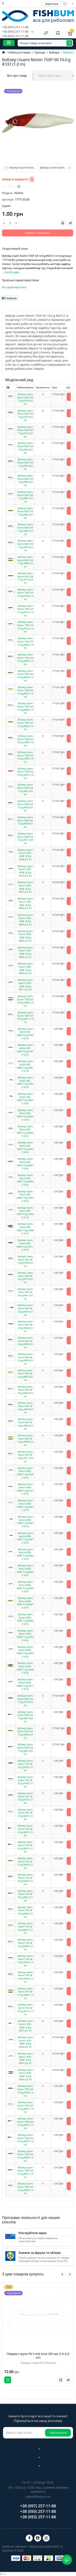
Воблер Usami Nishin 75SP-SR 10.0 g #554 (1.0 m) (25, 675)
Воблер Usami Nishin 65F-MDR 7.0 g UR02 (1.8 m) (25, 1196)
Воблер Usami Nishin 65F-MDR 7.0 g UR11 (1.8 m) (25, 1245)
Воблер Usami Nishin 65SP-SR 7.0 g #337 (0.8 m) (25, 1716)
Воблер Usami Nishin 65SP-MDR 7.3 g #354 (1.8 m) (25, 1554)
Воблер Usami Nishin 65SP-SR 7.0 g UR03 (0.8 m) (25, 545)
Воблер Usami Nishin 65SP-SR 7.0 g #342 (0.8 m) (25, 447)
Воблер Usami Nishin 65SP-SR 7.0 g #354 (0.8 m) (25, 1733)
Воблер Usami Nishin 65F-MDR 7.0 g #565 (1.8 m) (25, 1147)
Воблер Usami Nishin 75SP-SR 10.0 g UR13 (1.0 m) (25, 773)
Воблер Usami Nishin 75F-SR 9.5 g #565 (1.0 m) (25, 1912)
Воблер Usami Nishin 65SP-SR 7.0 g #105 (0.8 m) (25, 1700)
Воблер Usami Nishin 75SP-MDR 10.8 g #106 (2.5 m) (25, 854)
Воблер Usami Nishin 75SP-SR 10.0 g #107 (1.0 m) (25, 610)
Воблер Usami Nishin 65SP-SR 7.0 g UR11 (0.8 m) (25, 838)
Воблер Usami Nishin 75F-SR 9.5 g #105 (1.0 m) (25, 1765)
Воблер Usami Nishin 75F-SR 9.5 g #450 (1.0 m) (25, 1879)
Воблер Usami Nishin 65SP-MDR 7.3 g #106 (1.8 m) (25, 1472)
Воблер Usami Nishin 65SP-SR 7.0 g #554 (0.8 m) (25, 464)
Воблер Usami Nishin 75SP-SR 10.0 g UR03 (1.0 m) (25, 757)
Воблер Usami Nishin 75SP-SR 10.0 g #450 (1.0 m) (25, 659)
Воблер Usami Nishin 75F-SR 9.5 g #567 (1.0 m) (25, 1928)
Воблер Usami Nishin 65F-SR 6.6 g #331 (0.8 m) (25, 1293)
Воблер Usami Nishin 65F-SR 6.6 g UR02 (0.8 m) (25, 1407)
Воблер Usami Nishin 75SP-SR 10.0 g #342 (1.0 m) (25, 643)
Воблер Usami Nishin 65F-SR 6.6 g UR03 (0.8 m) (25, 1424)
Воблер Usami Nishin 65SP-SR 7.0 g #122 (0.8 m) (25, 431)
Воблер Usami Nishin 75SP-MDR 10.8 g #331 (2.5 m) (25, 887)
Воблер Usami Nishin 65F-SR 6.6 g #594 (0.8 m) (25, 1391)
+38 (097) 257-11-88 (15, 27)
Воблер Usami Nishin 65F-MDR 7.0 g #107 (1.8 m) (25, 1049)
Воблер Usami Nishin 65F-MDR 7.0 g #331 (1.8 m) (25, 1066)
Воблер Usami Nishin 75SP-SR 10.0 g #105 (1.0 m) (25, 2090)
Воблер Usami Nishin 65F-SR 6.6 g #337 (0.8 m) (25, 1310)
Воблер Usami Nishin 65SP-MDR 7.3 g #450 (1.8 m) (25, 1570)
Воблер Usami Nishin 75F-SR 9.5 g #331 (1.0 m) (25, 1814)
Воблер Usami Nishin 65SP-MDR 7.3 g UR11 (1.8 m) (25, 1684)
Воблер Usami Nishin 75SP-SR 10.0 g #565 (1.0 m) (25, 2188)
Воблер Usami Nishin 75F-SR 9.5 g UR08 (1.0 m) (25, 1993)
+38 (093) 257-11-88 (15, 36)
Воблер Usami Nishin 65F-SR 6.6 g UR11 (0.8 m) (25, 1456)
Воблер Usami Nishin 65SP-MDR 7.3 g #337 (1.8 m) (25, 1521)
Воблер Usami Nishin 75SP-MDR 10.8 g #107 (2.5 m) (25, 871)
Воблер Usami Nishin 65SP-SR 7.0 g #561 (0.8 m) (25, 1749)
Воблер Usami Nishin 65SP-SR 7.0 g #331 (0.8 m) (25, 789)
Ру (64, 4)
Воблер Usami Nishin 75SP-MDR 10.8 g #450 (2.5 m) (25, 903)
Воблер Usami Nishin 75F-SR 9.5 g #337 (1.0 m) (25, 1830)
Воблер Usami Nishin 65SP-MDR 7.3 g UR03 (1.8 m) (25, 1651)
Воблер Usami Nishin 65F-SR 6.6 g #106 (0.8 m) (25, 1261)
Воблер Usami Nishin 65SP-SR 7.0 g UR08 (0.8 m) (25, 561)
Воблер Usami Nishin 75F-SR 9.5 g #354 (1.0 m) (25, 1863)
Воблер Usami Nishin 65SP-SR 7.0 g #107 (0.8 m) (25, 415)
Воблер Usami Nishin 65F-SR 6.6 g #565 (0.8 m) (25, 1359)
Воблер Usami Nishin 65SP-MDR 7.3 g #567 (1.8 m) (25, 1602)
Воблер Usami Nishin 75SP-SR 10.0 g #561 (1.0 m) (25, 2172)
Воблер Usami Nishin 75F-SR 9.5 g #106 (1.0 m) (25, 1781)
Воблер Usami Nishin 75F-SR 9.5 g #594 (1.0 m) (25, 1944)
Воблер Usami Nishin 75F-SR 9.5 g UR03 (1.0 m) (25, 1977)
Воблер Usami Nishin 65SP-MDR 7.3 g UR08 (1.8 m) (25, 1667)
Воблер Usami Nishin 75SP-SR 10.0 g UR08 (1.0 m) (25, 1001)
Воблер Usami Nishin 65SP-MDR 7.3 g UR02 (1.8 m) (25, 1635)
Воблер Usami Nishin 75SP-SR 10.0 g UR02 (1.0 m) (25, 740)
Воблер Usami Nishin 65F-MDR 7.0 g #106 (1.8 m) (25, 1033)
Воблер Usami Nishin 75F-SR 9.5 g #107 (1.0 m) (25, 1798)
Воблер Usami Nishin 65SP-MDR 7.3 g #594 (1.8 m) (25, 1619)
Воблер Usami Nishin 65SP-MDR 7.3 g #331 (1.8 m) (25, 1505)
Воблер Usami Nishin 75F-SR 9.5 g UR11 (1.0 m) (25, 2009)
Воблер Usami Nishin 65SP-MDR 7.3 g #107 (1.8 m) (25, 1489)
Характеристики (49, 75)
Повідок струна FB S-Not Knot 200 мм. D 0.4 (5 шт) (38, 2355)
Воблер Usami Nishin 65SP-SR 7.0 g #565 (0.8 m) (25, 480)
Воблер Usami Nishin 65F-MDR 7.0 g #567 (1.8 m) (25, 1163)
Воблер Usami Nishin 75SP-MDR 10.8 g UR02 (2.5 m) (25, 952)
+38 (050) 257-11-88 (15, 31)
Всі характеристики (14, 287)
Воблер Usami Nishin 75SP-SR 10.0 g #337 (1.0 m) (25, 2123)
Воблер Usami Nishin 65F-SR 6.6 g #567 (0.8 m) (25, 1375)
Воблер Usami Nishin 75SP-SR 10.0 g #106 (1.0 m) (25, 594)
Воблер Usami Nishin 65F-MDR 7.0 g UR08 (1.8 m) (25, 1228)
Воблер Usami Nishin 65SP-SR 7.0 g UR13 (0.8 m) (25, 578)
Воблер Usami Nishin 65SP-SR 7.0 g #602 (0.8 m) (25, 513)
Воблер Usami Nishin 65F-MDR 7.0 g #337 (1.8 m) (25, 1082)
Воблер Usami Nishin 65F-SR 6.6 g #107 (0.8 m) (25, 1277)
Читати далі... (12, 272)
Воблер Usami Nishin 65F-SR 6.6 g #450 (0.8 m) (25, 1342)
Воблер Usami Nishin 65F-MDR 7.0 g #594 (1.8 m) (25, 1180)
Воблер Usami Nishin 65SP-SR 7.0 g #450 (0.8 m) (25, 805)
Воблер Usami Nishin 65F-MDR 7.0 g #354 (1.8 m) (25, 1115)
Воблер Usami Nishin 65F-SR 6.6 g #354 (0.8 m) (25, 1326)
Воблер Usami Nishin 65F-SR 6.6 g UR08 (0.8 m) (25, 1440)
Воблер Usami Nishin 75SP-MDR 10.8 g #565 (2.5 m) (25, 919)
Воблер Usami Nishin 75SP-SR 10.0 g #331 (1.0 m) (25, 2107)
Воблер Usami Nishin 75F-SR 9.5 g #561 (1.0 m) (25, 1895)
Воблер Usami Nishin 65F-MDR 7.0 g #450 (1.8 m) (25, 1131)
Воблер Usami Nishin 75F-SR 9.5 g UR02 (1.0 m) (25, 1960)
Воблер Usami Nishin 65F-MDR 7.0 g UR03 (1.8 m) (25, 1212)
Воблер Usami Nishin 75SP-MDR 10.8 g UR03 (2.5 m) (25, 968)
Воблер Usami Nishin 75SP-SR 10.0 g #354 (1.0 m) (25, 2156)
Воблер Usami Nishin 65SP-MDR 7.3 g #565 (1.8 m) (25, 1586)
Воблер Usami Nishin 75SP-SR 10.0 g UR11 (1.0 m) (25, 1017)
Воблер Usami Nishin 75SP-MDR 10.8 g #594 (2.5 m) (25, 936)
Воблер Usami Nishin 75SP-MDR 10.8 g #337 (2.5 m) (25, 2025)
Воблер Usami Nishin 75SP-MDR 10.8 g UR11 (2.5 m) (25, 984)
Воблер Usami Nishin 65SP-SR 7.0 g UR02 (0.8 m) (25, 529)
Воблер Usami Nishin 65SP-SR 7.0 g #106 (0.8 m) (25, 399)
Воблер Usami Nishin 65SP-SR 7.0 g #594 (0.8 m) (25, 822)
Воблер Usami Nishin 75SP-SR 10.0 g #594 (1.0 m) (25, 708)
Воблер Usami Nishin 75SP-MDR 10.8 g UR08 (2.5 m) (25, 2074)
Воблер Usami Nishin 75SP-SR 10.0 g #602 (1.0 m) (25, 724)
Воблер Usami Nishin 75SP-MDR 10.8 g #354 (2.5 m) (25, 2042)
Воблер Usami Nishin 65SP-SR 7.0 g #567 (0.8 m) (25, 496)
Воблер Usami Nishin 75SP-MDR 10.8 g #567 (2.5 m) (25, 2058)
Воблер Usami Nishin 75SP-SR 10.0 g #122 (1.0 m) (25, 626)
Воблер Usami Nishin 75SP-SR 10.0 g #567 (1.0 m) (25, 692)
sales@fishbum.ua (38, 2497)
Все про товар (17, 75)
